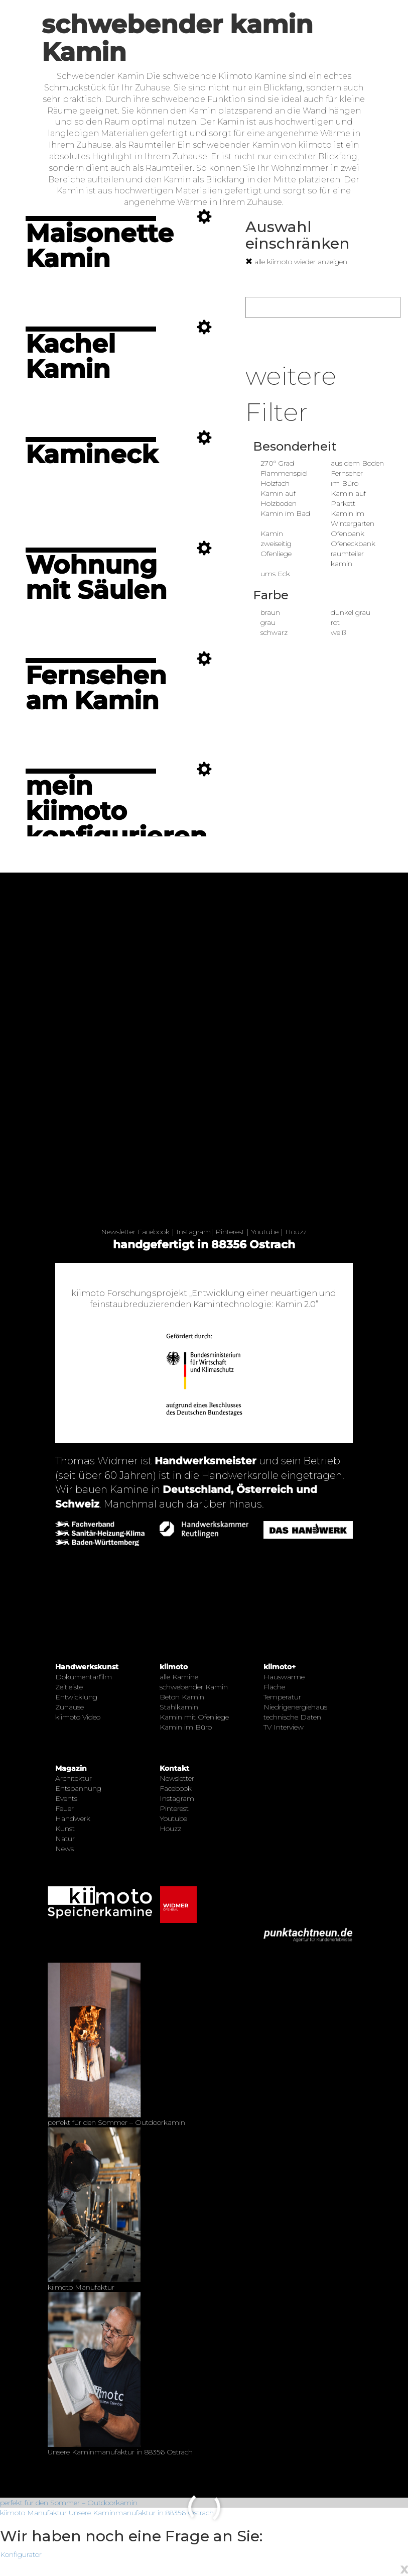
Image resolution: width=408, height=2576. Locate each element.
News (64, 1848)
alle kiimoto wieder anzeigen (296, 261)
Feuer (64, 1808)
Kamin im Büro (186, 1727)
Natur (65, 1838)
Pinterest (229, 1231)
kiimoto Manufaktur (33, 2512)
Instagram (193, 1231)
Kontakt (174, 1768)
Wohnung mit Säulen (96, 577)
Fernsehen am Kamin (96, 688)
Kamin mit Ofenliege (194, 1717)
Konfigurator (21, 2554)
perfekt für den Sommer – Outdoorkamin (69, 2502)
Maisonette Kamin (100, 246)
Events (66, 1798)
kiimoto (174, 1666)
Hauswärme (284, 1676)
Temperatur (282, 1696)
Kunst (65, 1828)
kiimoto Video (77, 1717)
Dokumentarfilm (83, 1676)
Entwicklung (76, 1696)
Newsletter (118, 1231)
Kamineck (92, 454)
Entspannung (78, 1788)
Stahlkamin (179, 1706)
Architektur (73, 1778)
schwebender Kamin (194, 1686)
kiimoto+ (279, 1666)
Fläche (274, 1686)
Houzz (296, 1231)
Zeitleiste (69, 1686)
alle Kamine (179, 1676)
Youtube (265, 1231)
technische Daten (292, 1717)
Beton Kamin (182, 1696)
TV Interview (283, 1727)
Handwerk (72, 1818)
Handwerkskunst (86, 1666)
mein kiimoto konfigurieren (116, 811)
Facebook (154, 1231)
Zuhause (69, 1706)
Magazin (71, 1768)
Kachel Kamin (70, 356)
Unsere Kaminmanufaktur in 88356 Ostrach (141, 2512)
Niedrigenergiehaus (295, 1706)
